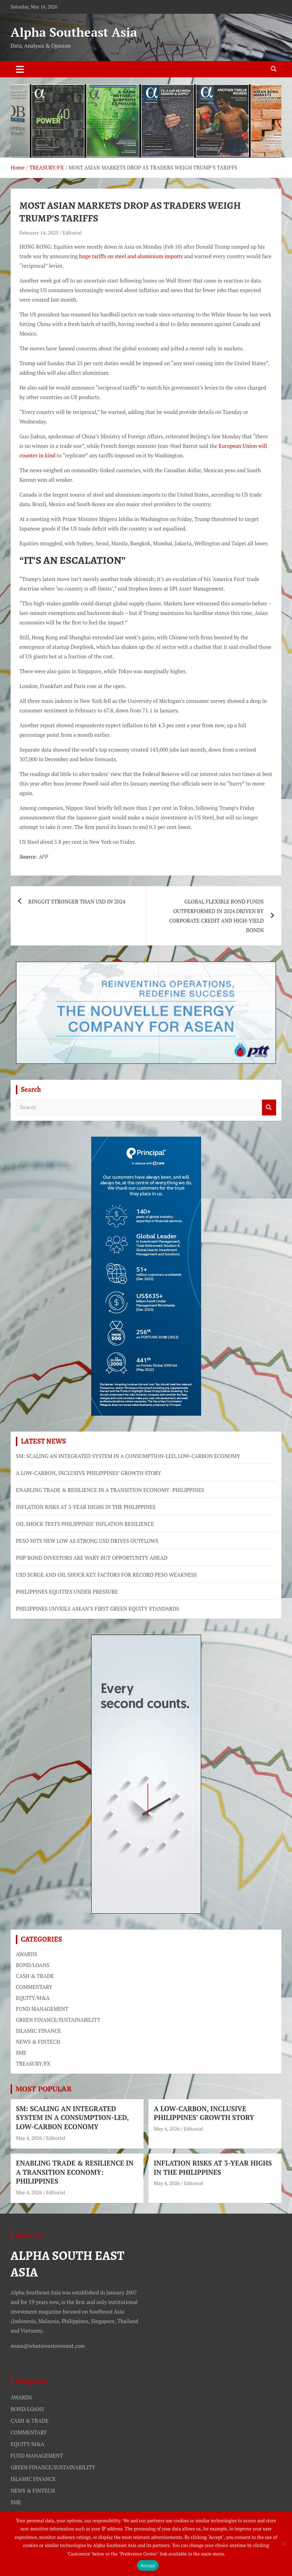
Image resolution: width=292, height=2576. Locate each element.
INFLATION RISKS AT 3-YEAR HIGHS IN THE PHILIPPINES (85, 1506)
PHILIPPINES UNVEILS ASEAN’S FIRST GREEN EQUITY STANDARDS (97, 1608)
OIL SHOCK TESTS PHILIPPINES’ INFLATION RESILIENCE (85, 1523)
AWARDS (26, 1954)
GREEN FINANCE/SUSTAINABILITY (58, 2019)
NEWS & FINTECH (38, 2041)
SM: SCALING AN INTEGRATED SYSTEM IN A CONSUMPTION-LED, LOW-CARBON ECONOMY (128, 1455)
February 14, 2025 (38, 232)
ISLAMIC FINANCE (38, 2030)
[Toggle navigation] (20, 69)
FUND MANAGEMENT (42, 2008)
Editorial (72, 232)
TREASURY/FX (33, 2063)
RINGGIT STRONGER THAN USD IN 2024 (76, 901)
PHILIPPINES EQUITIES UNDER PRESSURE (67, 1591)
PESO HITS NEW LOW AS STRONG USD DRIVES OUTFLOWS (87, 1540)
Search (269, 1107)
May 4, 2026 (29, 2137)
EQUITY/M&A (33, 1997)
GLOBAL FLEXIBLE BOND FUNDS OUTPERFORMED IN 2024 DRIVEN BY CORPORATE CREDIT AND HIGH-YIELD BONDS (216, 916)
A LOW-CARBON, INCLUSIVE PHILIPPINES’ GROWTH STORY (88, 1472)
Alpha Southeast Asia (74, 32)
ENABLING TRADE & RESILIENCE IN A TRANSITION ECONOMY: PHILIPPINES (110, 1489)
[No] (283, 2543)
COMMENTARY (34, 1986)
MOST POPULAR (44, 2089)
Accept (147, 2565)
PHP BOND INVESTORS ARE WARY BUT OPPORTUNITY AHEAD (92, 1557)
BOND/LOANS (32, 1964)
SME (21, 2052)
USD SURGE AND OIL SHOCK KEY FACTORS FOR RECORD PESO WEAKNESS (106, 1574)
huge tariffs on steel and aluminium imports (131, 256)
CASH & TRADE (35, 1975)
